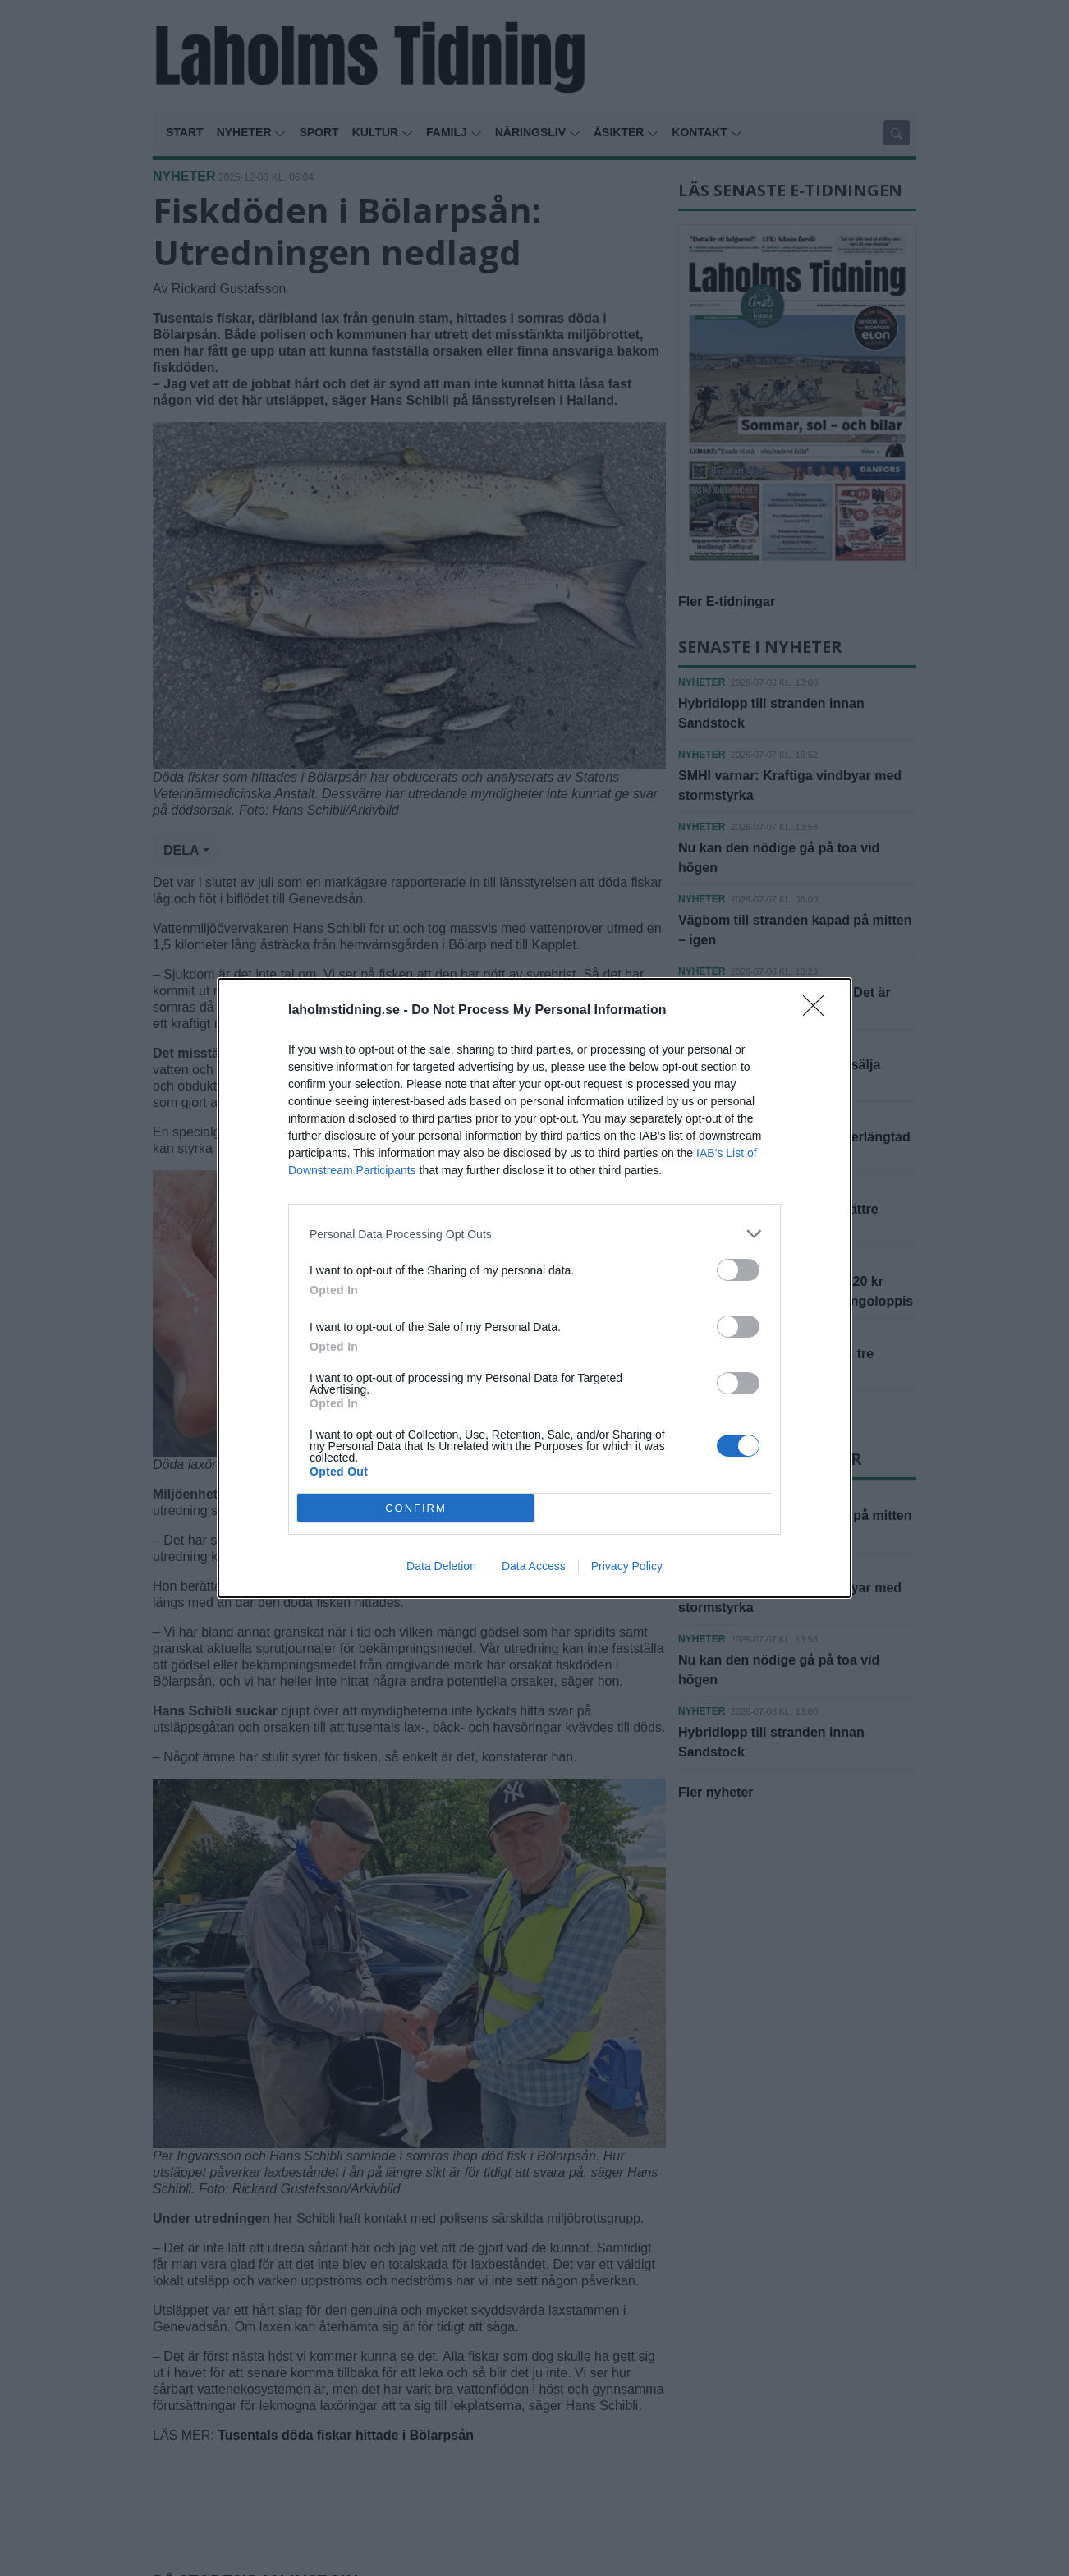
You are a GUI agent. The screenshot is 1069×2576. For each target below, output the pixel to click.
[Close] (818, 1010)
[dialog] (534, 1288)
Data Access (534, 1566)
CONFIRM (416, 1508)
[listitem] (534, 1233)
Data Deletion (441, 1566)
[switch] (738, 1270)
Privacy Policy (627, 1566)
